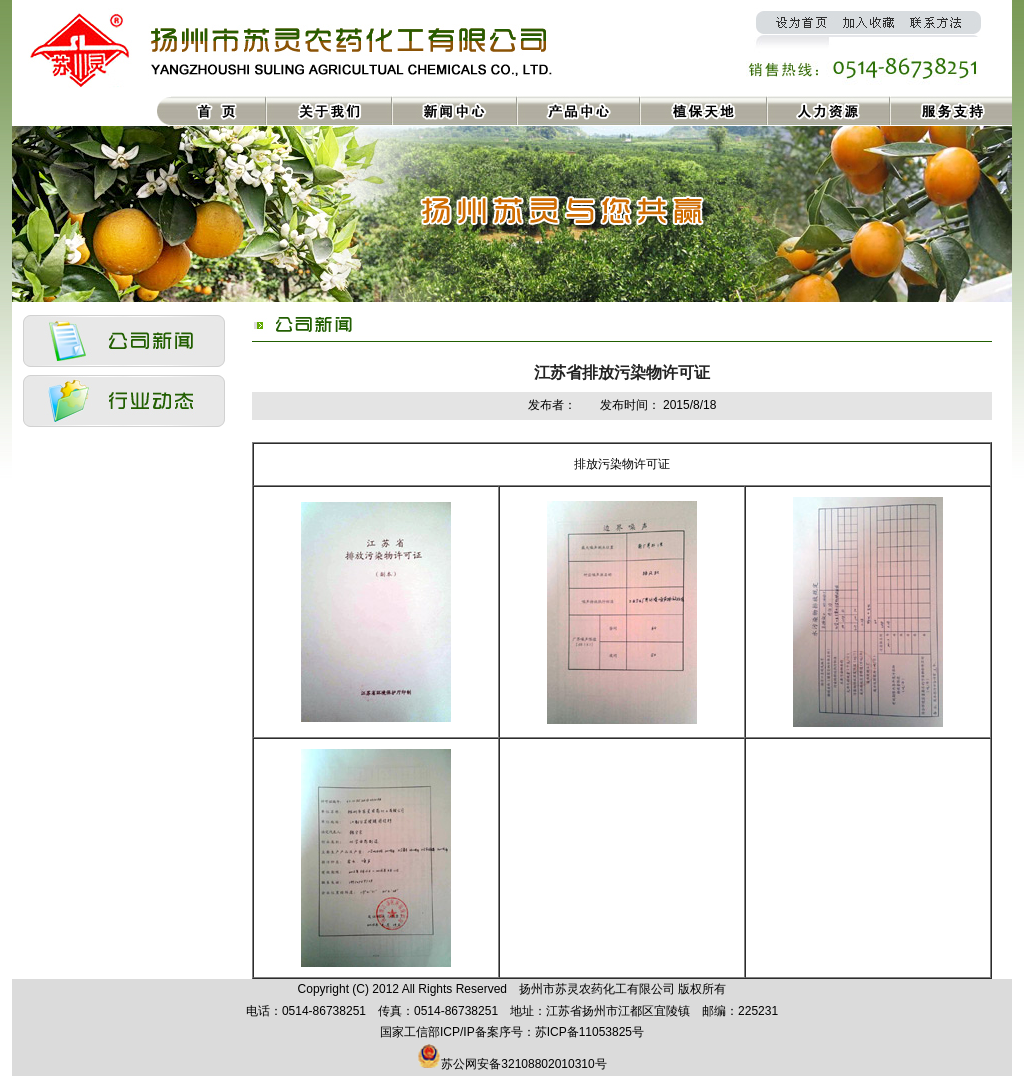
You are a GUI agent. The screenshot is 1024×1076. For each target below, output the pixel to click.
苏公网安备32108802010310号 (523, 1064)
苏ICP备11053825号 (589, 1032)
